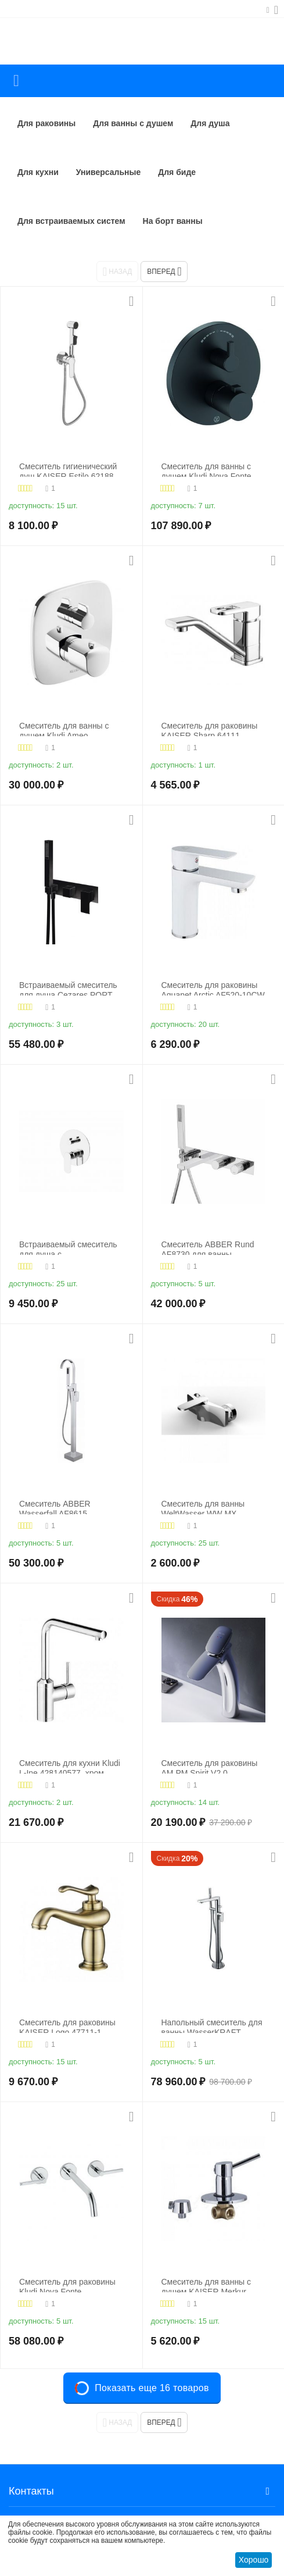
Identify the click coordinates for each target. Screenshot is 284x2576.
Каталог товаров (16, 81)
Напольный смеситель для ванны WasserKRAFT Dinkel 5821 (212, 2025)
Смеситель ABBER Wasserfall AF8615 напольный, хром (55, 1507)
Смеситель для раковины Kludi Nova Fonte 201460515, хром (67, 2285)
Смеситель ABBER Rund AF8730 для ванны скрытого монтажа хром (207, 1247)
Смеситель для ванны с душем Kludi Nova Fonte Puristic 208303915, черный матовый (212, 469)
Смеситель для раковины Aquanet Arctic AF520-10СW (213, 988)
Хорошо (254, 2559)
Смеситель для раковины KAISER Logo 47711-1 (67, 2025)
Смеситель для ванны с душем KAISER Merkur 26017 (206, 2285)
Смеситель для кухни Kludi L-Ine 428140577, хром (69, 1766)
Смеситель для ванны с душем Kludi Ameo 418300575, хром (64, 729)
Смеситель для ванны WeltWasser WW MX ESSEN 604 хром (203, 1507)
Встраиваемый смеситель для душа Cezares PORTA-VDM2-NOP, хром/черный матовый (69, 988)
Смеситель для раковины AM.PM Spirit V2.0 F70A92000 (209, 1766)
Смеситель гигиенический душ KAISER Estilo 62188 (68, 469)
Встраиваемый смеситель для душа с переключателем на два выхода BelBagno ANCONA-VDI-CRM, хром (68, 1247)
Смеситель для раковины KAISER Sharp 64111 (209, 729)
